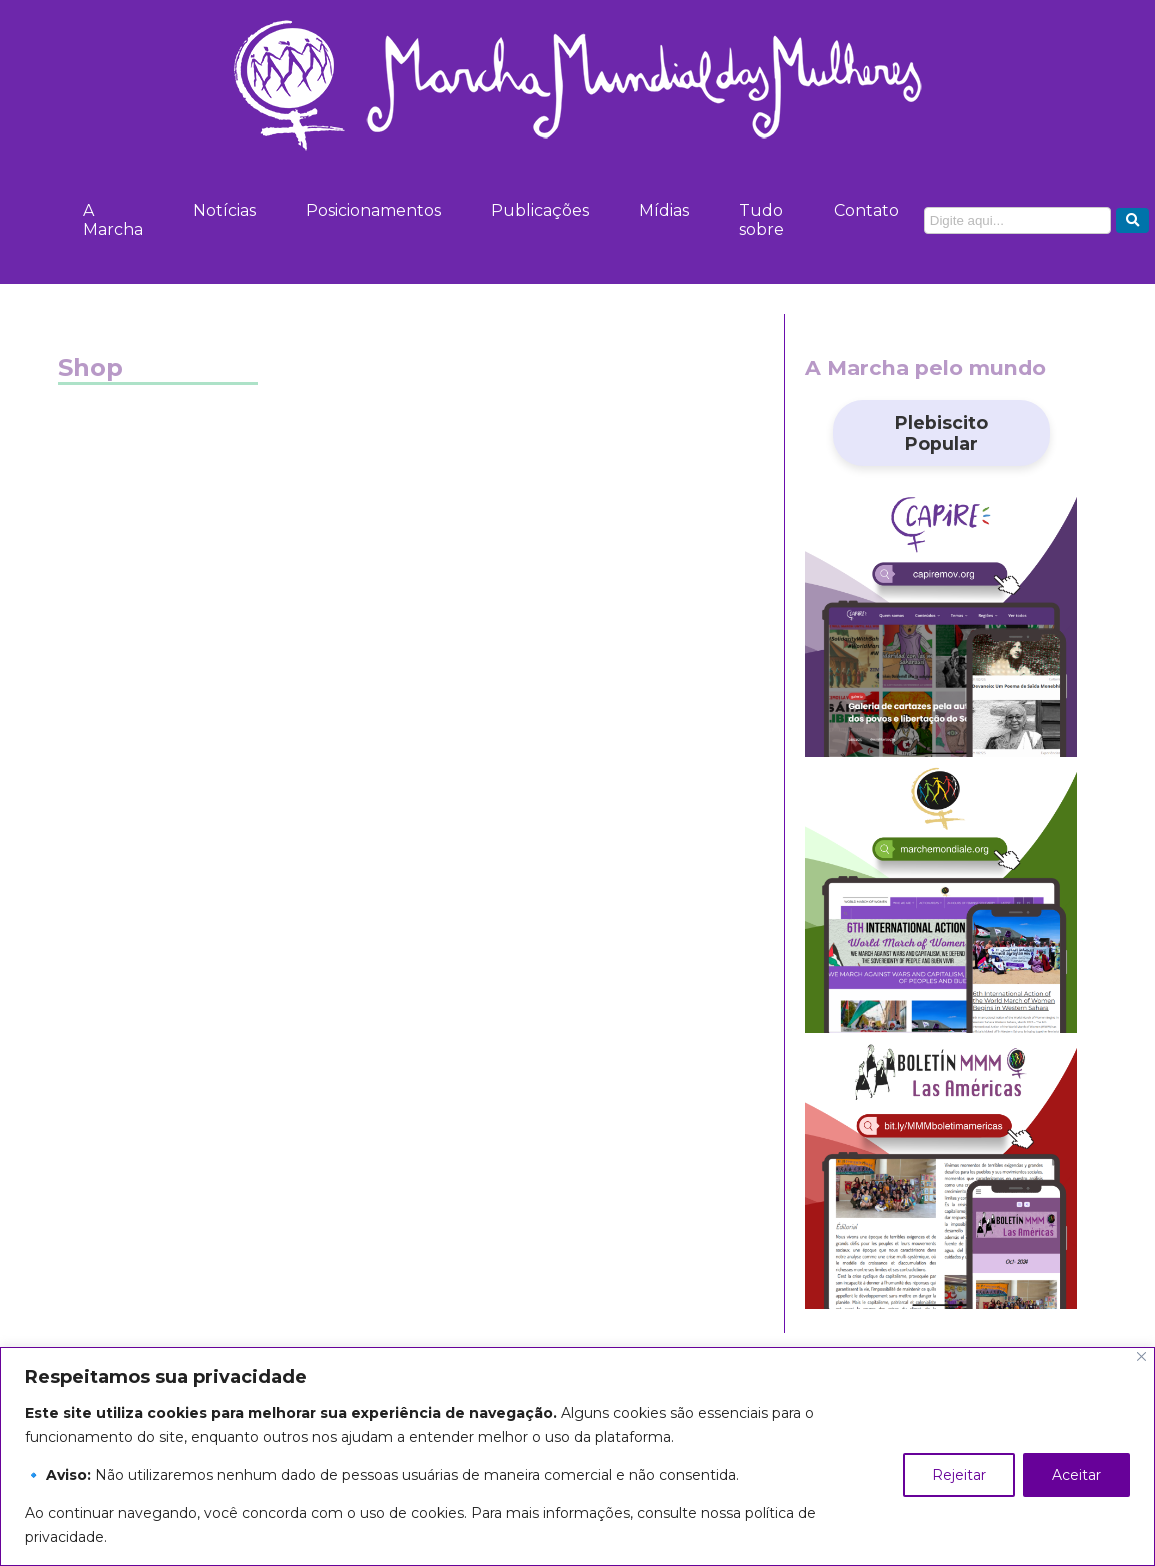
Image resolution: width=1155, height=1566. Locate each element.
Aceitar (1076, 1475)
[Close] (1141, 1356)
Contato (866, 210)
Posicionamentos (373, 210)
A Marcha (113, 220)
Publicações (540, 210)
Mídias (664, 210)
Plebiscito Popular (941, 433)
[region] (577, 1456)
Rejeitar (959, 1475)
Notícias (224, 210)
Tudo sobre (761, 220)
